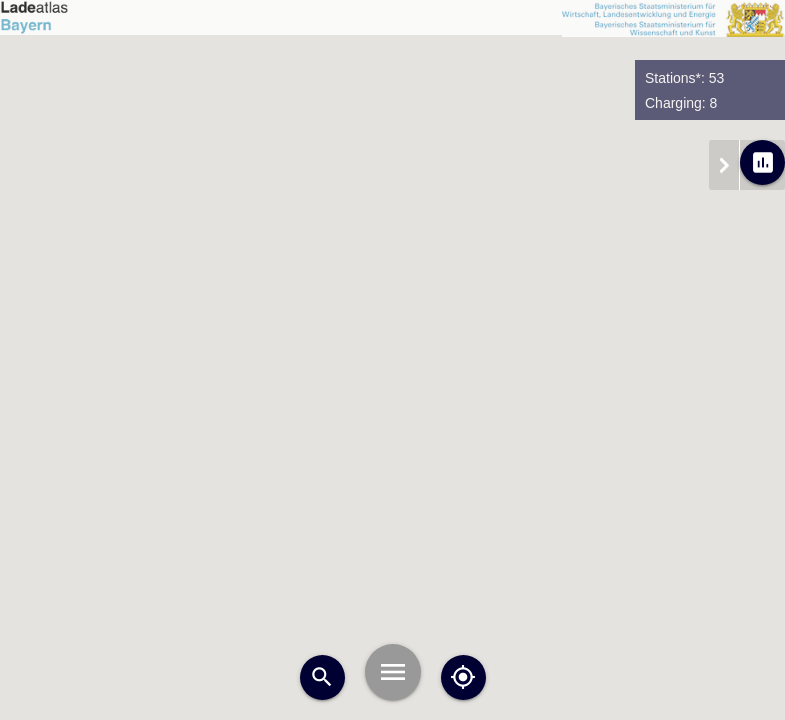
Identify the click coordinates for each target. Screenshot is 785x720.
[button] (291, 229)
